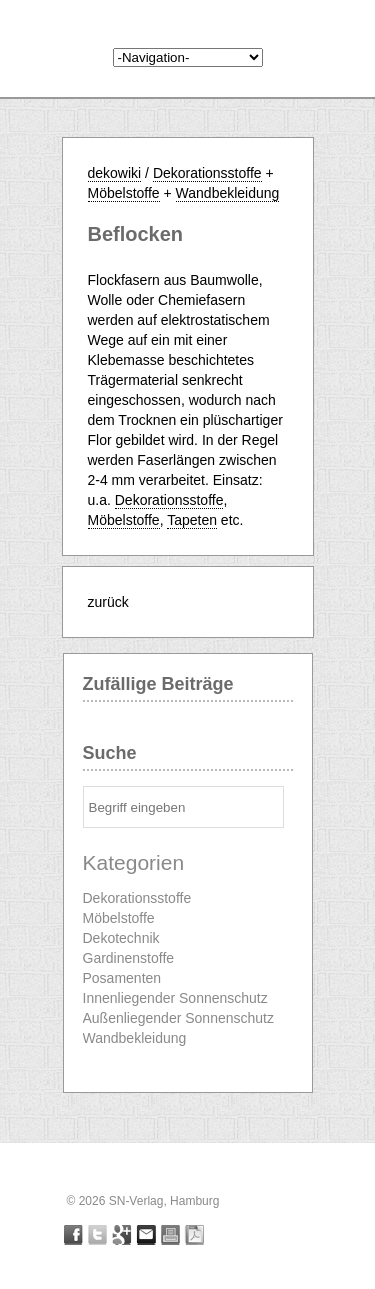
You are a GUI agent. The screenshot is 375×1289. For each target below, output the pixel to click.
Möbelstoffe (124, 193)
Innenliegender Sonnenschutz (175, 998)
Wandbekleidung (228, 193)
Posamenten (122, 978)
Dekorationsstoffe (207, 173)
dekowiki (115, 173)
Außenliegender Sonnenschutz (178, 1018)
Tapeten (192, 520)
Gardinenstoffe (129, 958)
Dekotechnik (121, 938)
